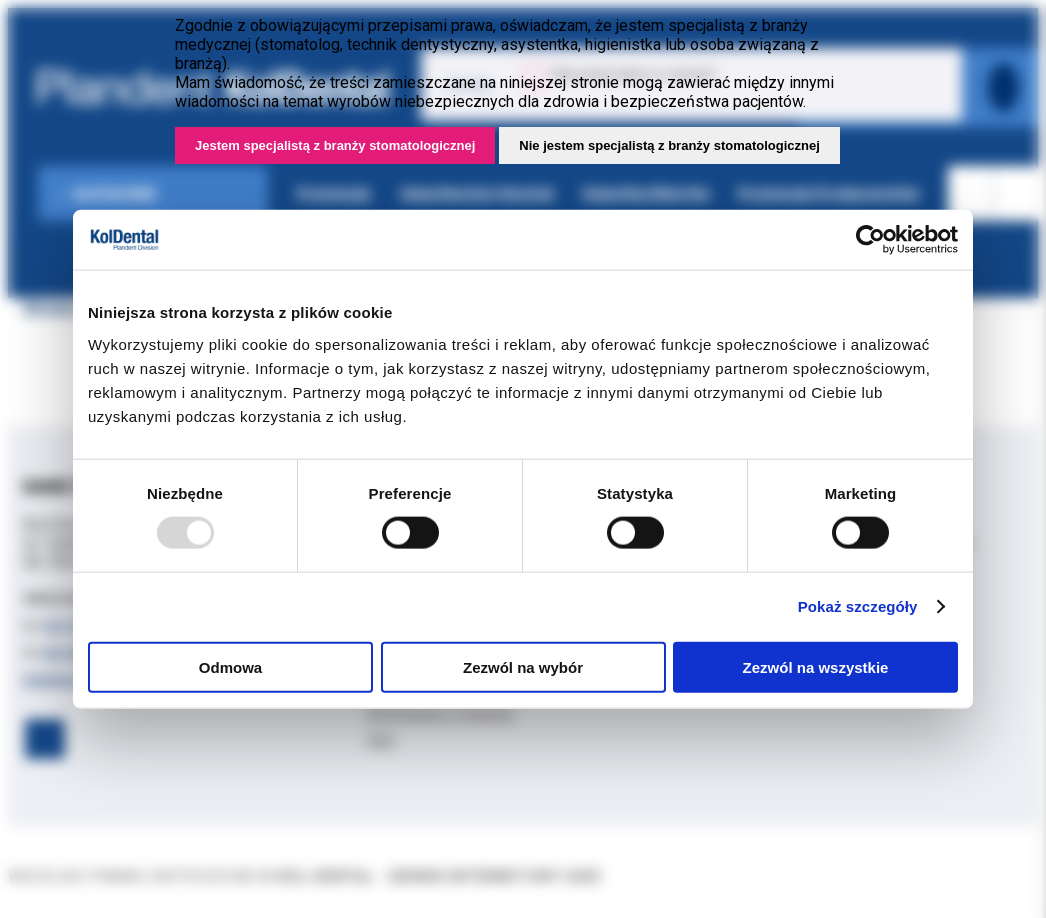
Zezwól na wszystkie (816, 666)
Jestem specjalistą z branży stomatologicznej (335, 145)
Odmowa (230, 666)
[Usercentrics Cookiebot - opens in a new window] (870, 240)
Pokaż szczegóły (858, 606)
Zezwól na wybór (523, 666)
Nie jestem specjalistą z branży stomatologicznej (669, 145)
